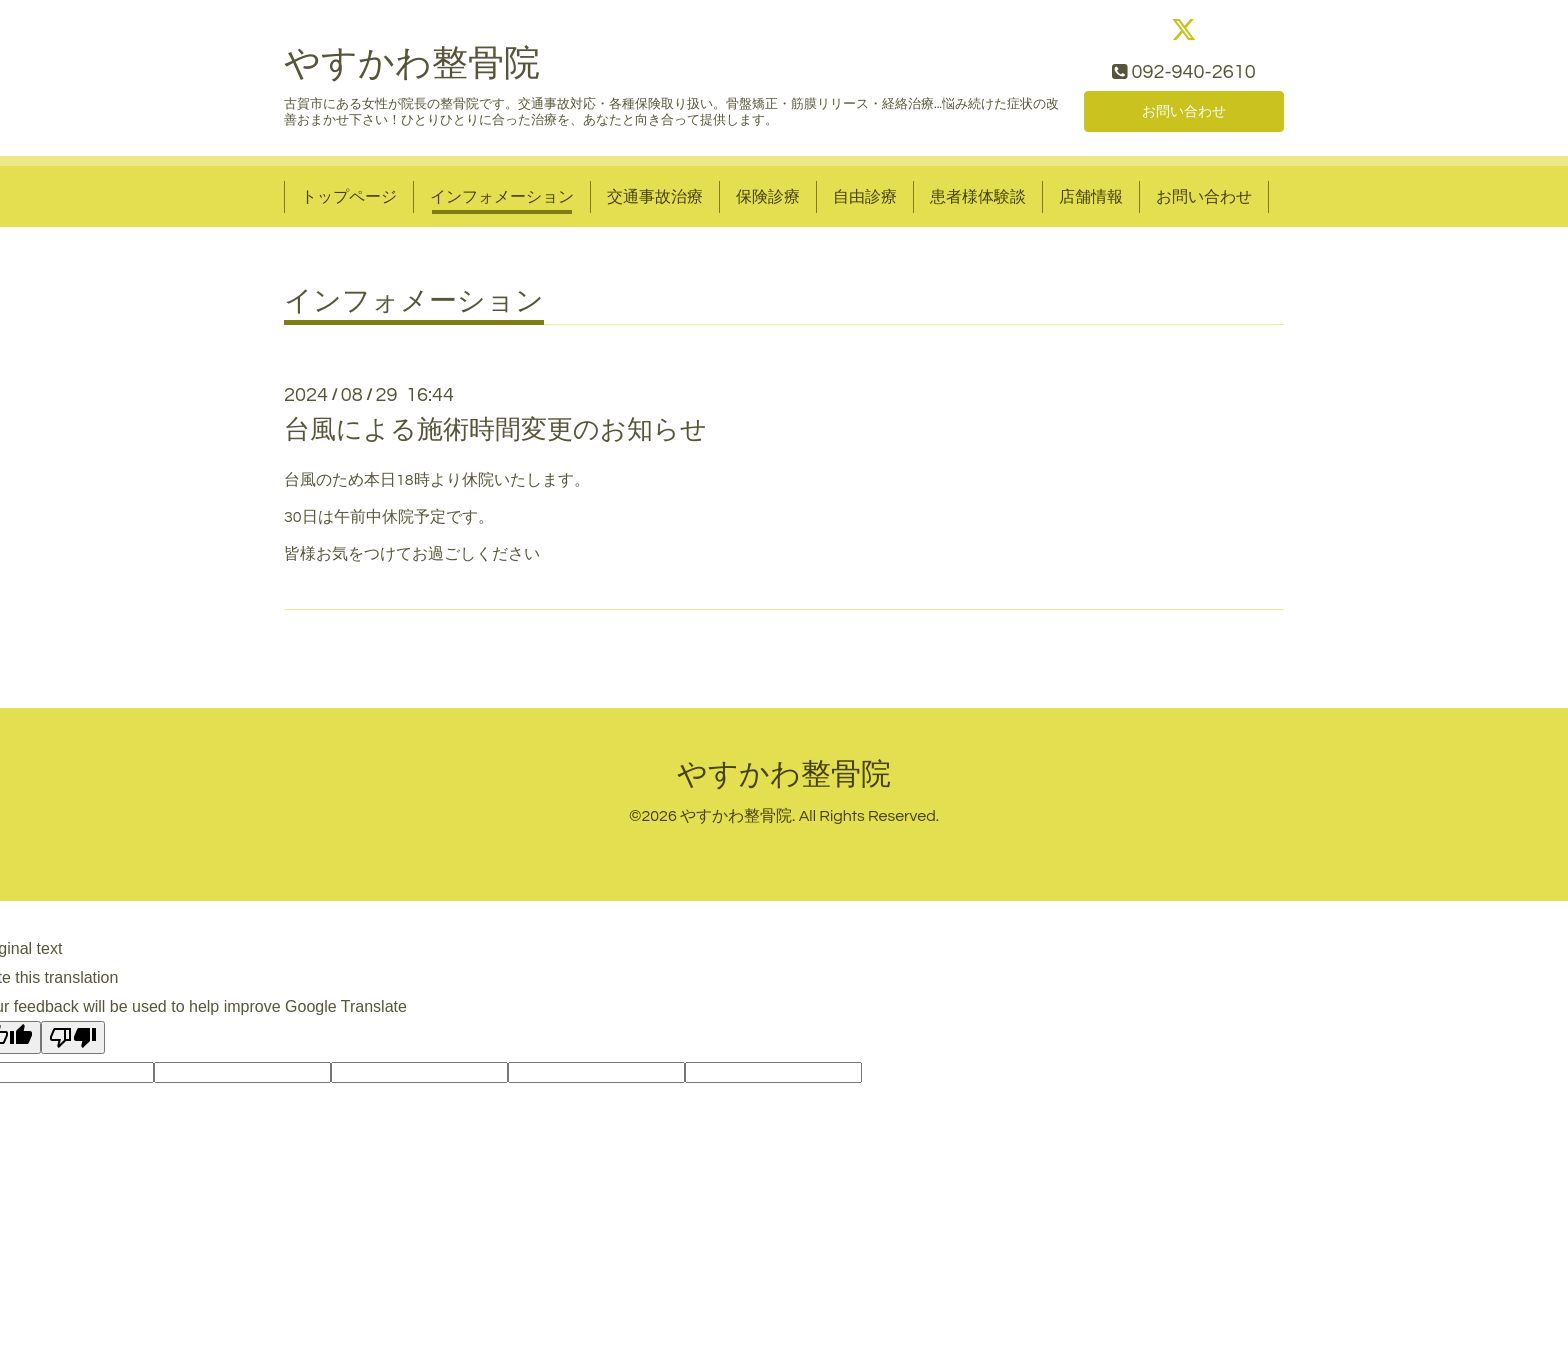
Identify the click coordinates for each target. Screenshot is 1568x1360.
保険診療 (768, 204)
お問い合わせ (1184, 116)
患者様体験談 (978, 204)
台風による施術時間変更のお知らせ (495, 437)
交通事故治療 (655, 204)
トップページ (349, 204)
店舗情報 (1091, 204)
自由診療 (865, 204)
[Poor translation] (73, 1045)
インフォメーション (502, 204)
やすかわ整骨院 (412, 72)
